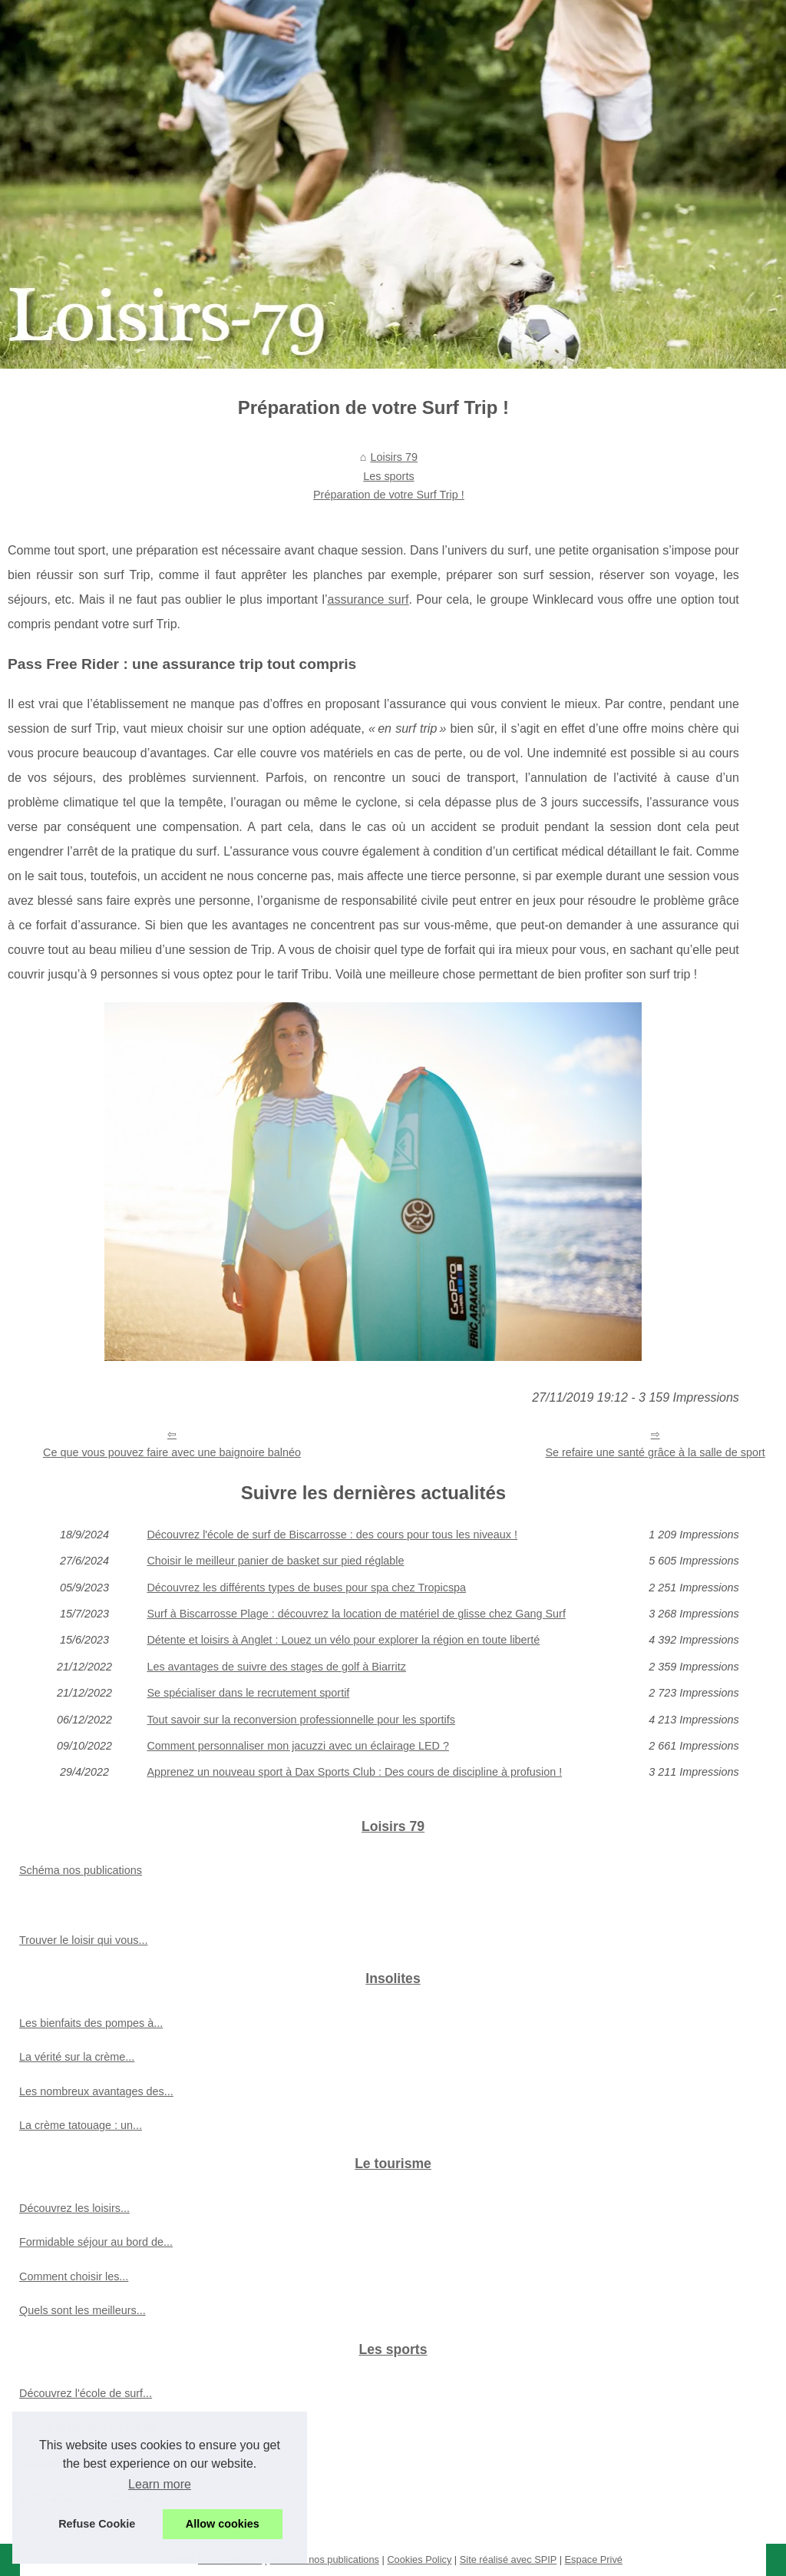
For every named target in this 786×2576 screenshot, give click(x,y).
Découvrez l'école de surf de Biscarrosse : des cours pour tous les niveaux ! (332, 1534)
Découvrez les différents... (83, 2461)
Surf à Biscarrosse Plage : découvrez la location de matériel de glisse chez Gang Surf (356, 1613)
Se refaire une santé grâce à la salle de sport (655, 1452)
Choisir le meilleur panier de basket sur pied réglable (275, 1560)
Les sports (388, 476)
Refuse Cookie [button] (96, 2524)
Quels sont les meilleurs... (82, 2310)
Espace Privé (594, 2559)
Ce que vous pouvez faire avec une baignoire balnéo (172, 1452)
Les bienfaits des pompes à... (91, 2023)
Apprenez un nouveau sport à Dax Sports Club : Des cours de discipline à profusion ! (354, 1771)
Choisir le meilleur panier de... (92, 2428)
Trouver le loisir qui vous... (83, 1940)
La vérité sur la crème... (76, 2057)
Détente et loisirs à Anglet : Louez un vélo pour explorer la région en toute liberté (343, 1639)
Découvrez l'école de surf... (85, 2393)
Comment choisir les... (73, 2276)
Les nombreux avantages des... (96, 2091)
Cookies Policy (419, 2559)
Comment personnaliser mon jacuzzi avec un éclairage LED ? (298, 1745)
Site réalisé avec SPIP (508, 2559)
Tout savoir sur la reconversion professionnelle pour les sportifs (301, 1719)
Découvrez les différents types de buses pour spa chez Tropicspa (306, 1587)
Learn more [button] (159, 2484)
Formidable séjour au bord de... (96, 2242)
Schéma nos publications (80, 1870)
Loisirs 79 (394, 457)
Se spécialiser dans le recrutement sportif (248, 1692)
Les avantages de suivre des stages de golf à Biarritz (276, 1666)
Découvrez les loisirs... (74, 2208)
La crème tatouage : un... (80, 2125)
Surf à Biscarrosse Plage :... (87, 2496)
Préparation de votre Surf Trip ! (388, 494)
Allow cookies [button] (222, 2524)
